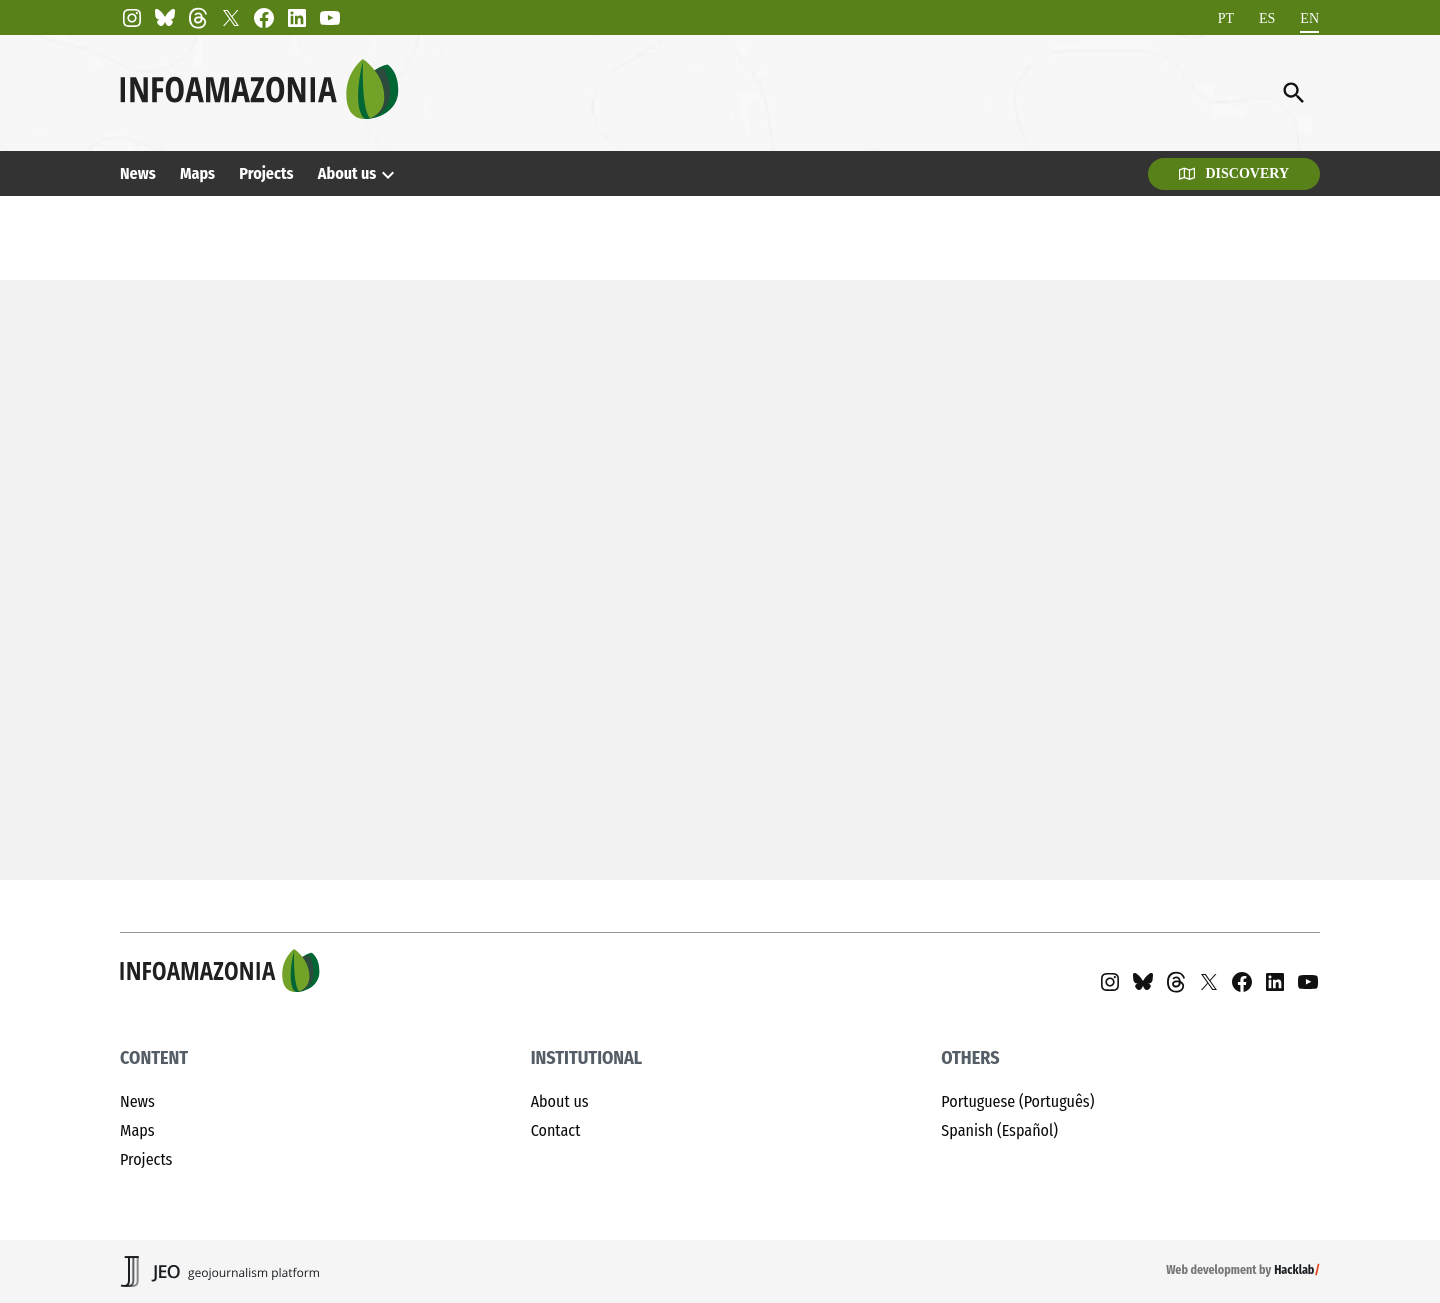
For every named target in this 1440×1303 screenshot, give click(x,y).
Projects (266, 173)
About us (347, 173)
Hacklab (1294, 1270)
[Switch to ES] (1267, 18)
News (138, 173)
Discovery (1234, 173)
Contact (556, 1130)
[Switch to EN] (1309, 18)
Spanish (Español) (999, 1130)
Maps (197, 173)
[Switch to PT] (1226, 18)
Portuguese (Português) (1017, 1101)
